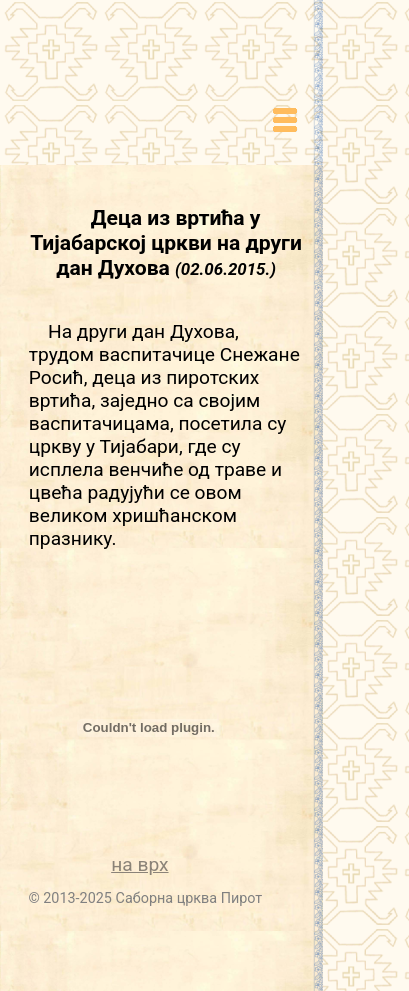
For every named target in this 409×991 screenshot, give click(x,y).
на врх (139, 864)
